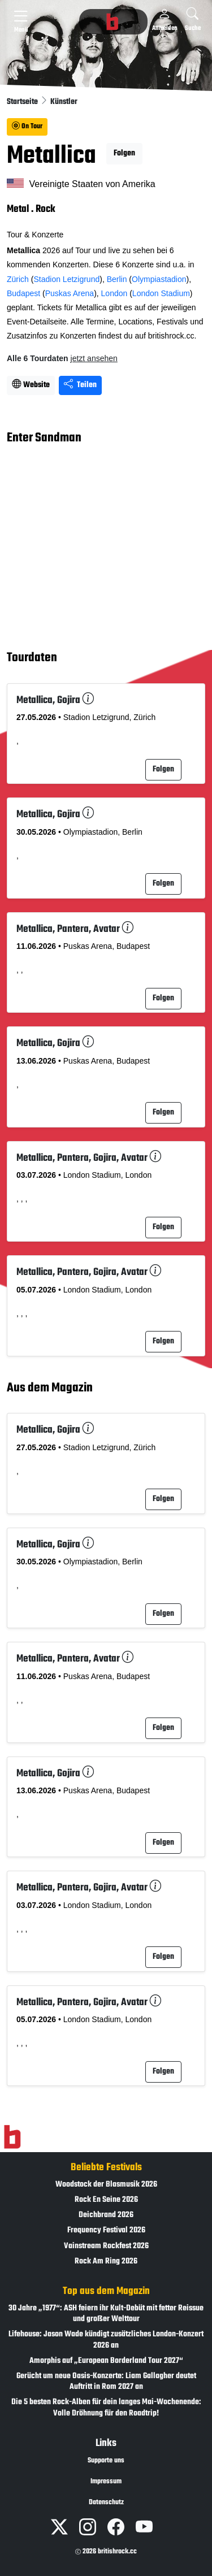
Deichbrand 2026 (106, 2215)
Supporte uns (106, 2460)
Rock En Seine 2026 (106, 2199)
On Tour (27, 126)
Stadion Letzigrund (66, 279)
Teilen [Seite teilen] (80, 385)
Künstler (63, 102)
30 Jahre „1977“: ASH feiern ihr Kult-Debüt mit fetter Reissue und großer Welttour (106, 2314)
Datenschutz (106, 2502)
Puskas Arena (69, 293)
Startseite (23, 102)
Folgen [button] (124, 153)
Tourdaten (32, 658)
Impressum (106, 2481)
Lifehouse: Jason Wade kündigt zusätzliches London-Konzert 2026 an (106, 2340)
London (114, 293)
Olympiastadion (159, 279)
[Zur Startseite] (12, 2137)
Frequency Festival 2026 (106, 2230)
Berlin (117, 279)
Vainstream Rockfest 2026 (106, 2246)
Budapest (23, 293)
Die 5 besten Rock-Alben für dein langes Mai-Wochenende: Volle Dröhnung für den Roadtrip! (106, 2407)
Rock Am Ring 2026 (106, 2261)
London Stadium (161, 293)
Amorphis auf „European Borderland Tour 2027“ (106, 2360)
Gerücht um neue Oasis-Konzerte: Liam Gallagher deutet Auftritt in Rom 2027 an (106, 2381)
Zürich (18, 279)
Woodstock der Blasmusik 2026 (106, 2184)
